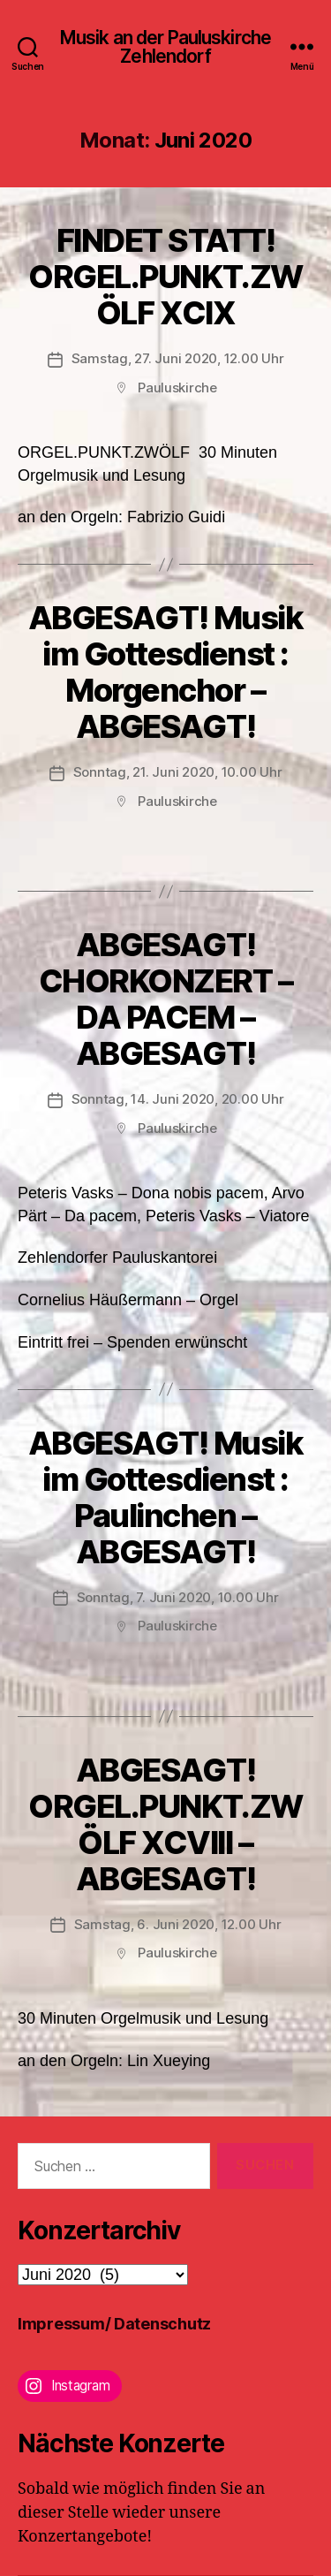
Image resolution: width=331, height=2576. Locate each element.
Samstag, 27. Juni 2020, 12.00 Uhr (177, 358)
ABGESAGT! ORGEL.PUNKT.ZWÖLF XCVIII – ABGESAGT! (165, 1824)
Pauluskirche (177, 387)
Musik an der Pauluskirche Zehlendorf (165, 46)
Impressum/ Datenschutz (114, 2323)
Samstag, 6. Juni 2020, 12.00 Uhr (178, 1924)
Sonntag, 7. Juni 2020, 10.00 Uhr (178, 1597)
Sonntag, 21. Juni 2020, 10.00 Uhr (177, 772)
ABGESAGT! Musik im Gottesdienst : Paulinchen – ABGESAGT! (166, 1497)
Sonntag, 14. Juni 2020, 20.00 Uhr (177, 1098)
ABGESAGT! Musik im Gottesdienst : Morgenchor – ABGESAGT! (166, 672)
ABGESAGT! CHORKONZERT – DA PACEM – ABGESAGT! (166, 999)
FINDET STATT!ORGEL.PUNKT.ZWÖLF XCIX (165, 276)
